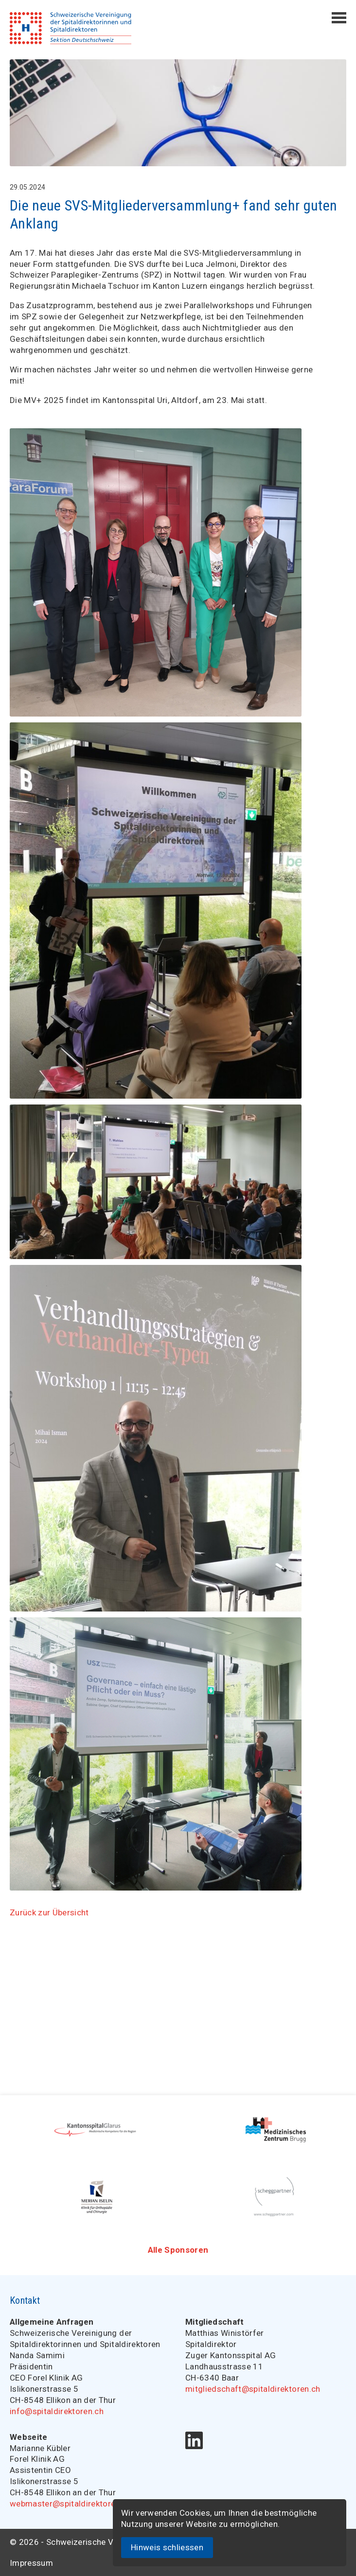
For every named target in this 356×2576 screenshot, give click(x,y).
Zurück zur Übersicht (49, 1912)
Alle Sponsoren (178, 2250)
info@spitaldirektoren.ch (57, 2411)
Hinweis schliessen (167, 2547)
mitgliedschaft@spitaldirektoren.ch (252, 2389)
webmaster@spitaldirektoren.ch (70, 2503)
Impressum (31, 2563)
